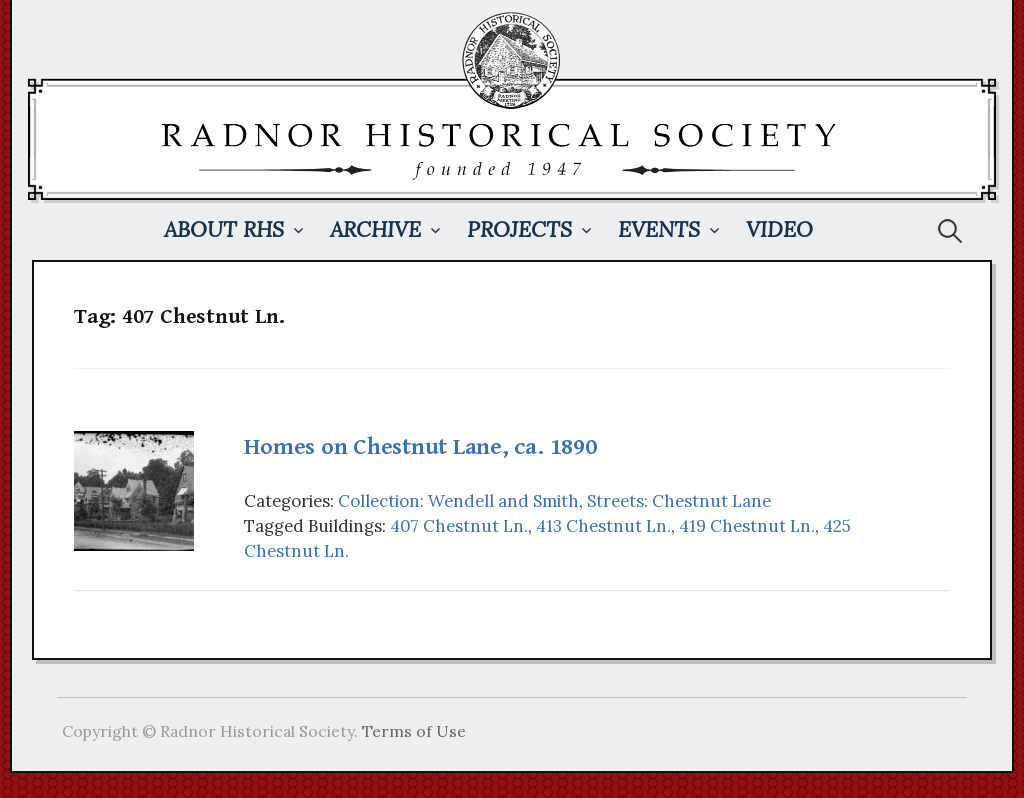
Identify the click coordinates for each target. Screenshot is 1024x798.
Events (659, 229)
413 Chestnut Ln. (603, 526)
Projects (519, 229)
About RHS (224, 229)
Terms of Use (414, 731)
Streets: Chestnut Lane (679, 501)
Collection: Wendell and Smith (458, 501)
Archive (375, 229)
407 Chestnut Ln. (459, 526)
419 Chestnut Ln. (747, 526)
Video (779, 229)
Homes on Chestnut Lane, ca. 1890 (420, 447)
